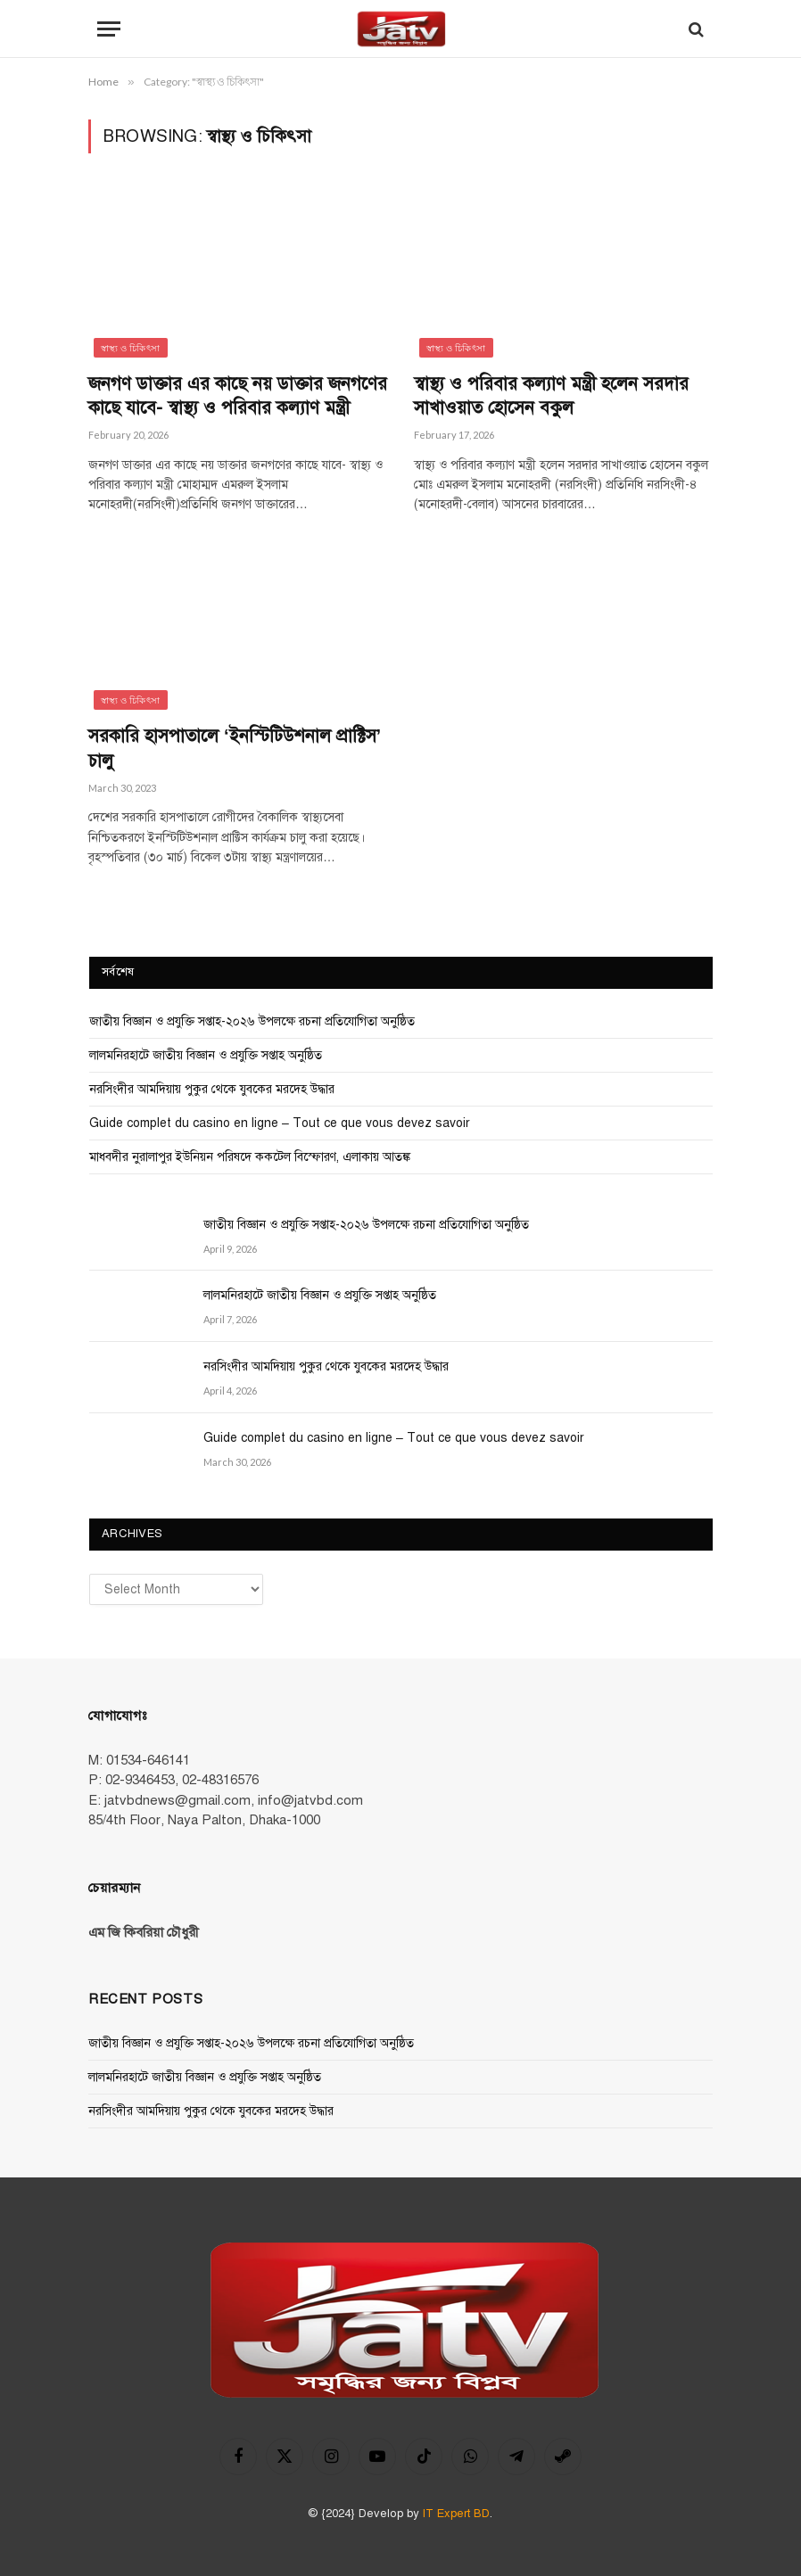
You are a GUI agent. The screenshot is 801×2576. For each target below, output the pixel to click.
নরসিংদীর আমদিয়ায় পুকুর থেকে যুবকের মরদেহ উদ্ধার (211, 1089)
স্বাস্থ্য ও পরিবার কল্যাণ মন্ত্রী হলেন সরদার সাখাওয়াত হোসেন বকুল (551, 396)
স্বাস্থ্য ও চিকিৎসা (131, 347)
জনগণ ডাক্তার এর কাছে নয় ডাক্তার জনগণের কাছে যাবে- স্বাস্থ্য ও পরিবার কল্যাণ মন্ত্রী (237, 396)
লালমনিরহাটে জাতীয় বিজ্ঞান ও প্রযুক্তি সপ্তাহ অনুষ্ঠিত (205, 1055)
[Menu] (108, 29)
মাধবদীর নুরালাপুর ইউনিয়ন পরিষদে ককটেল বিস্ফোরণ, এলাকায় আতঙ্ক (249, 1157)
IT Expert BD (456, 2513)
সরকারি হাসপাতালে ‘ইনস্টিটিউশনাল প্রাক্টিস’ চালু (234, 748)
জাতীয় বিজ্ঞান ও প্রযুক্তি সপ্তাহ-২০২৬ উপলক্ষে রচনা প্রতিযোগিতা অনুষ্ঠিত (252, 1021)
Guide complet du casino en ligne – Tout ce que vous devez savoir (279, 1123)
